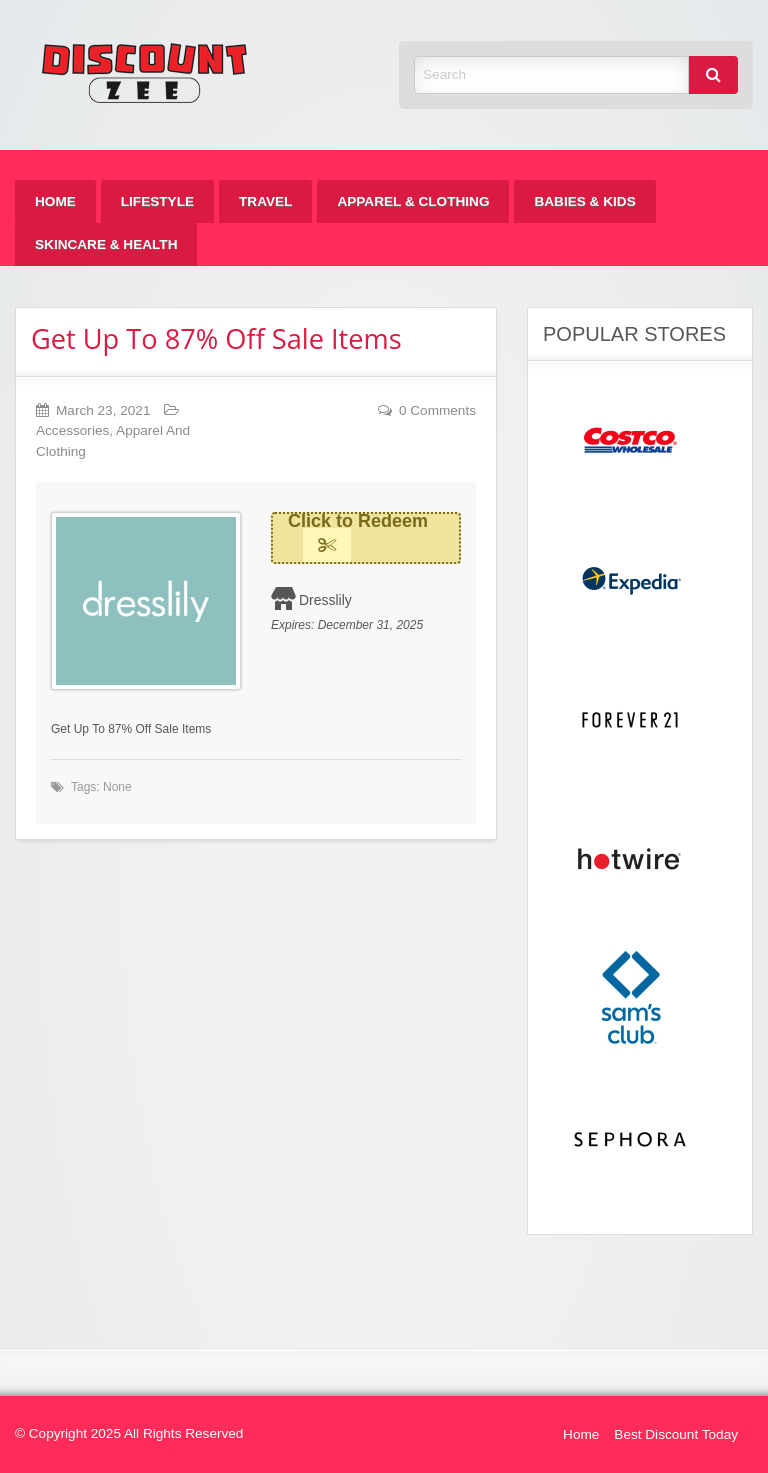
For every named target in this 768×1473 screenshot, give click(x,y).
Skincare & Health (106, 244)
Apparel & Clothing (413, 201)
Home (55, 201)
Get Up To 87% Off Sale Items (216, 338)
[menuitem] (55, 201)
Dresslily (325, 600)
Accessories (72, 430)
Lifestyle (157, 201)
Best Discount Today (676, 1434)
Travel (265, 201)
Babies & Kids (584, 201)
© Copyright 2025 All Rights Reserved (129, 1433)
